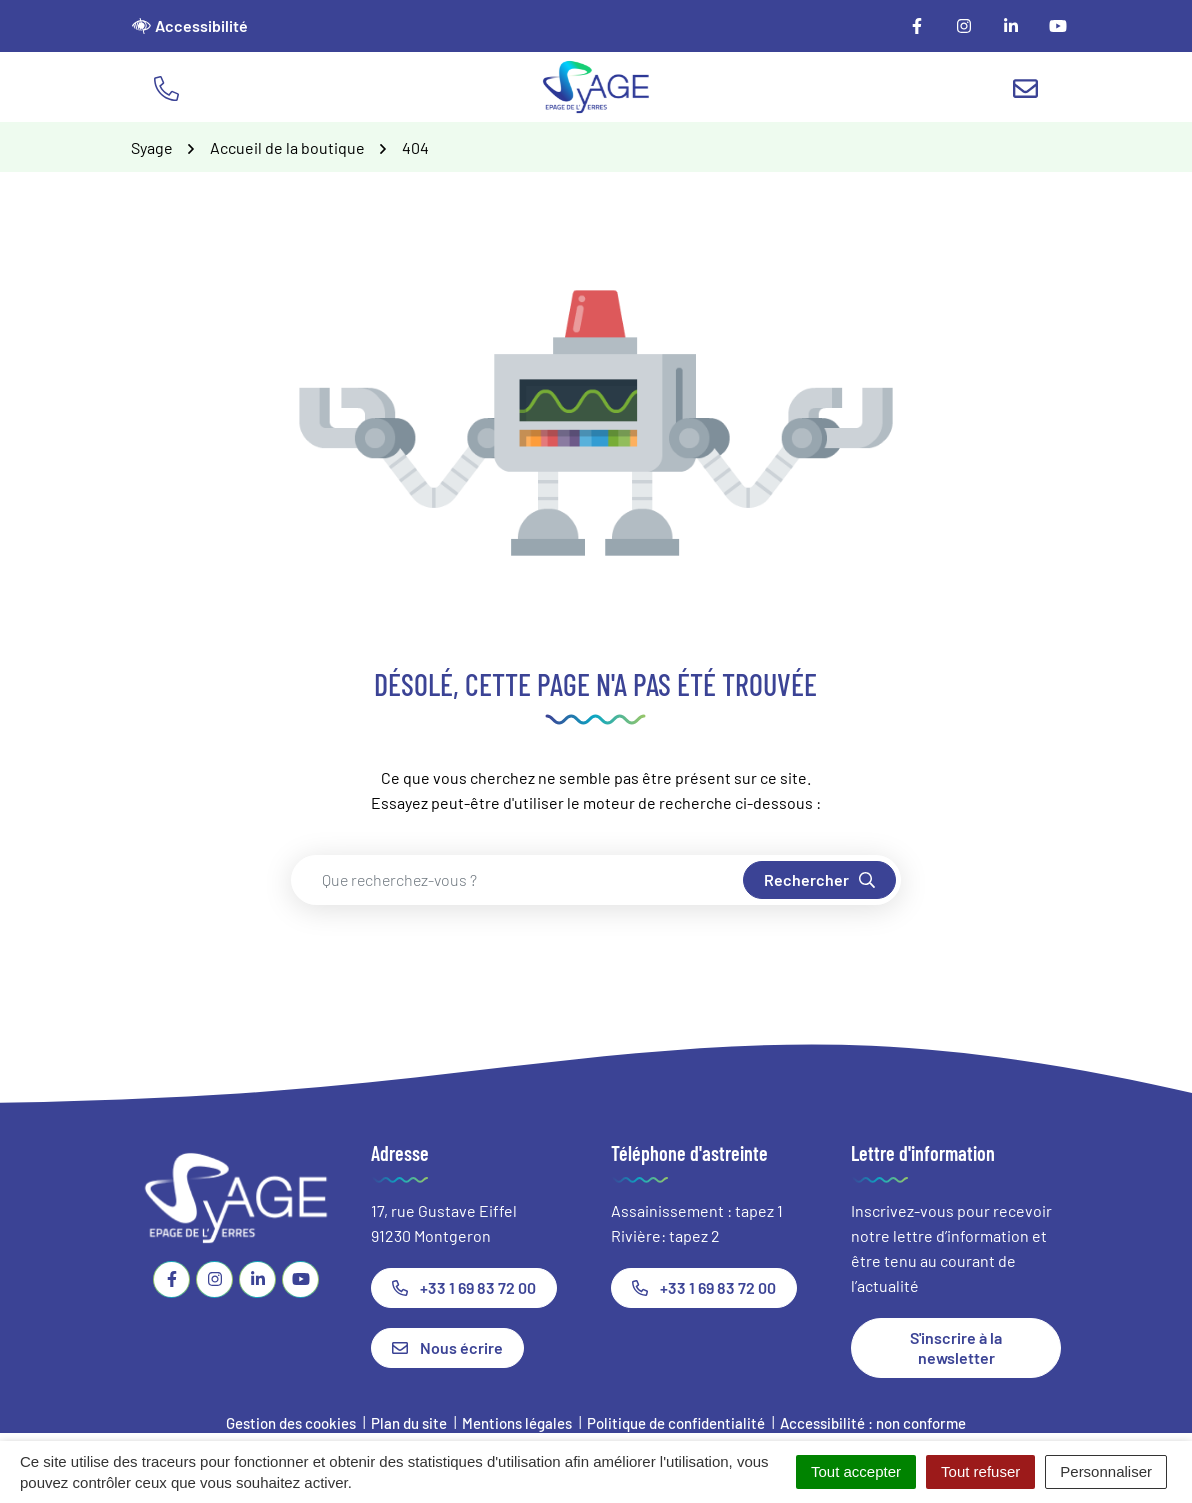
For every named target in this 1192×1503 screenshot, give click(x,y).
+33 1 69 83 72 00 (464, 1287)
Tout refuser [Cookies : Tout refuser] (980, 1471)
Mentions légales (517, 1423)
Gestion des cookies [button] (291, 1423)
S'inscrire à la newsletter (956, 1347)
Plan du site (409, 1423)
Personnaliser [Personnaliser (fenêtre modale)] (1106, 1471)
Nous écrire (447, 1347)
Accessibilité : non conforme (873, 1423)
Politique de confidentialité (676, 1423)
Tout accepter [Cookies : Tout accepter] (856, 1471)
